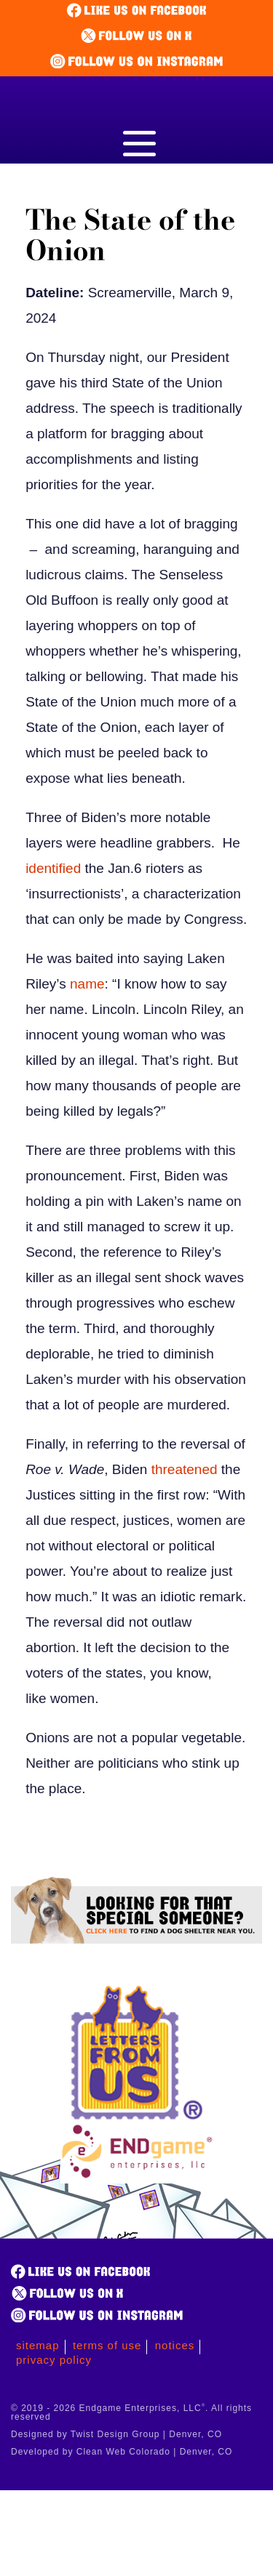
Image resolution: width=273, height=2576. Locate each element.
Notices (175, 2345)
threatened (184, 1469)
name (87, 983)
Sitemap (38, 2345)
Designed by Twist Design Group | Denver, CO (116, 2434)
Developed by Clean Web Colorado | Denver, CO (121, 2451)
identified (53, 868)
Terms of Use (107, 2345)
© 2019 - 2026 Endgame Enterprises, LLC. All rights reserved (131, 2412)
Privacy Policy (54, 2360)
